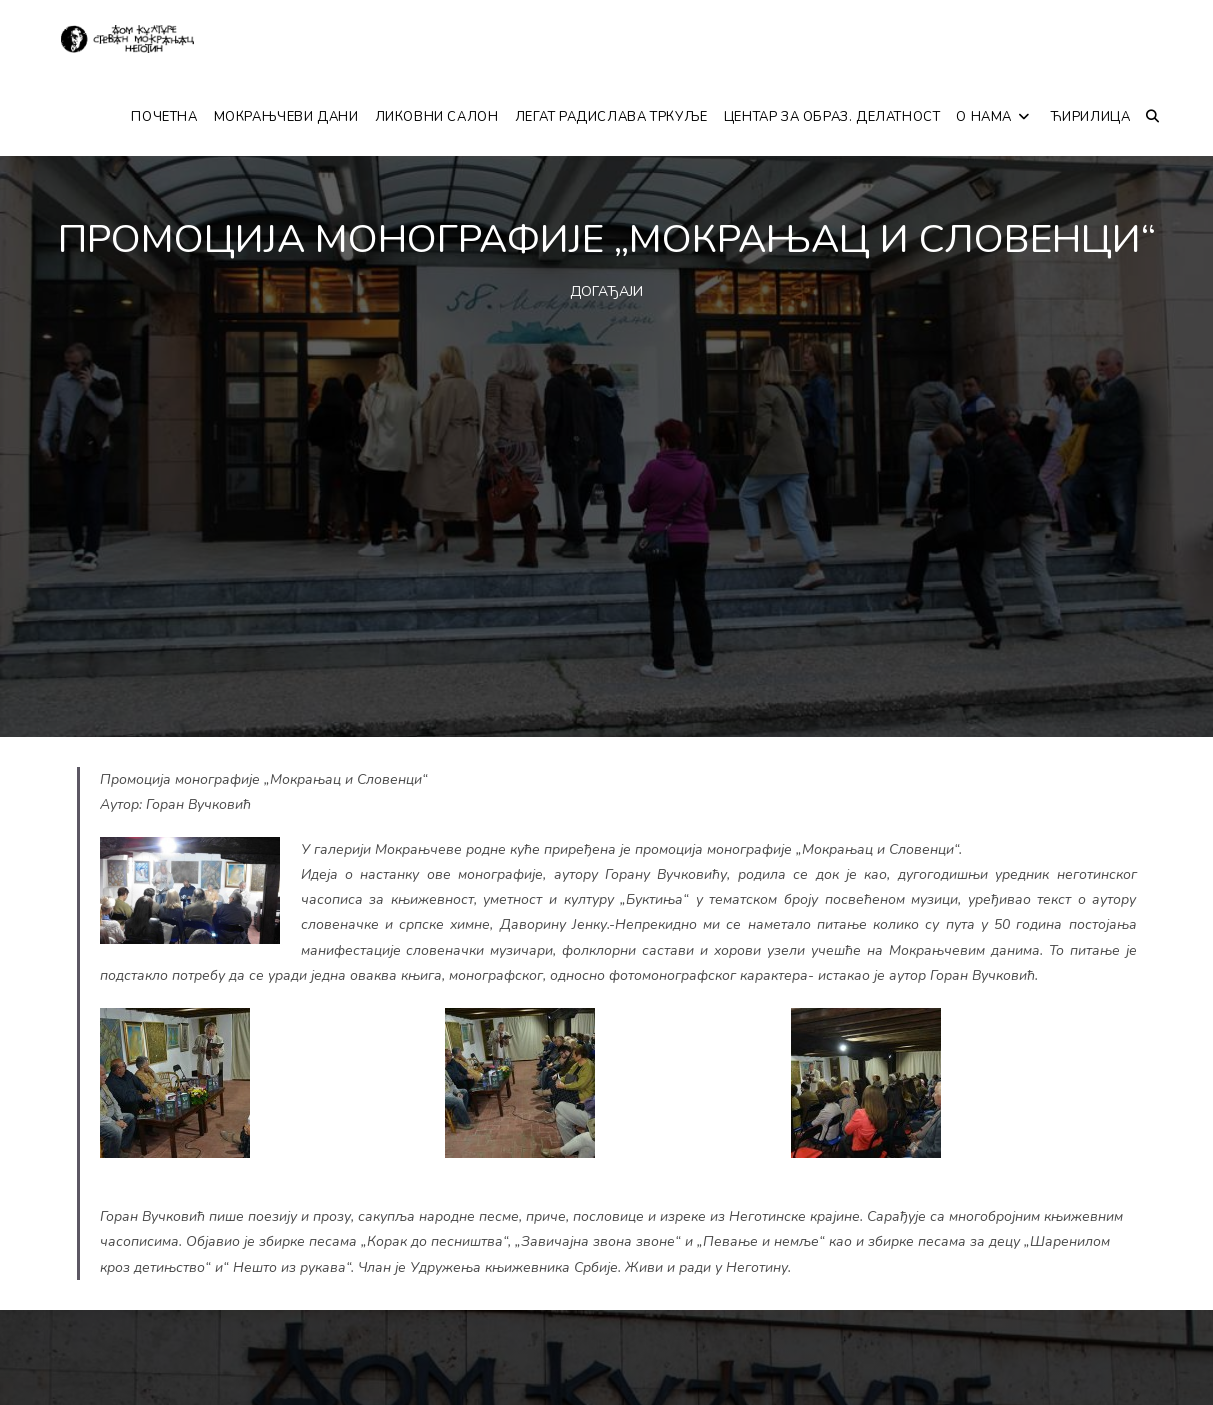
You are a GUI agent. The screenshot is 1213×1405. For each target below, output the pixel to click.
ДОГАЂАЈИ (606, 291)
